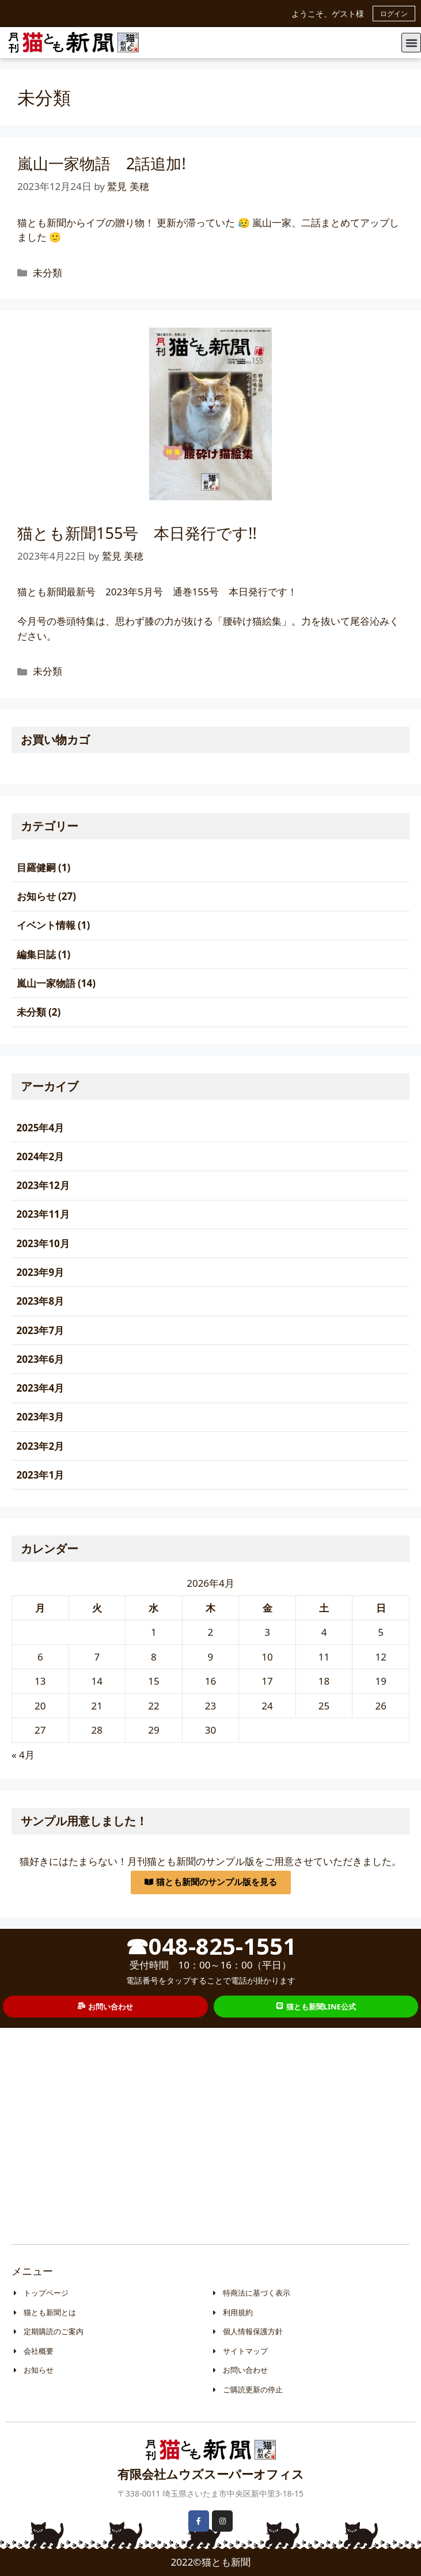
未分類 (47, 272)
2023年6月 (41, 1359)
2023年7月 (41, 1330)
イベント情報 (46, 925)
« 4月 (23, 1754)
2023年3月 (41, 1416)
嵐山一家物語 (46, 983)
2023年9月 (41, 1272)
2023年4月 (41, 1388)
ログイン (394, 13)
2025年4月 (41, 1127)
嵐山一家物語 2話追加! (101, 163)
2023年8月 (41, 1301)
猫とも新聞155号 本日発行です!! (137, 533)
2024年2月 (41, 1156)
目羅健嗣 (36, 867)
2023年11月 (43, 1214)
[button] (411, 42)
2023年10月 (43, 1243)
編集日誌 (36, 954)
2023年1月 (41, 1474)
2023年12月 (43, 1185)
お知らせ (36, 896)
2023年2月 (41, 1446)
